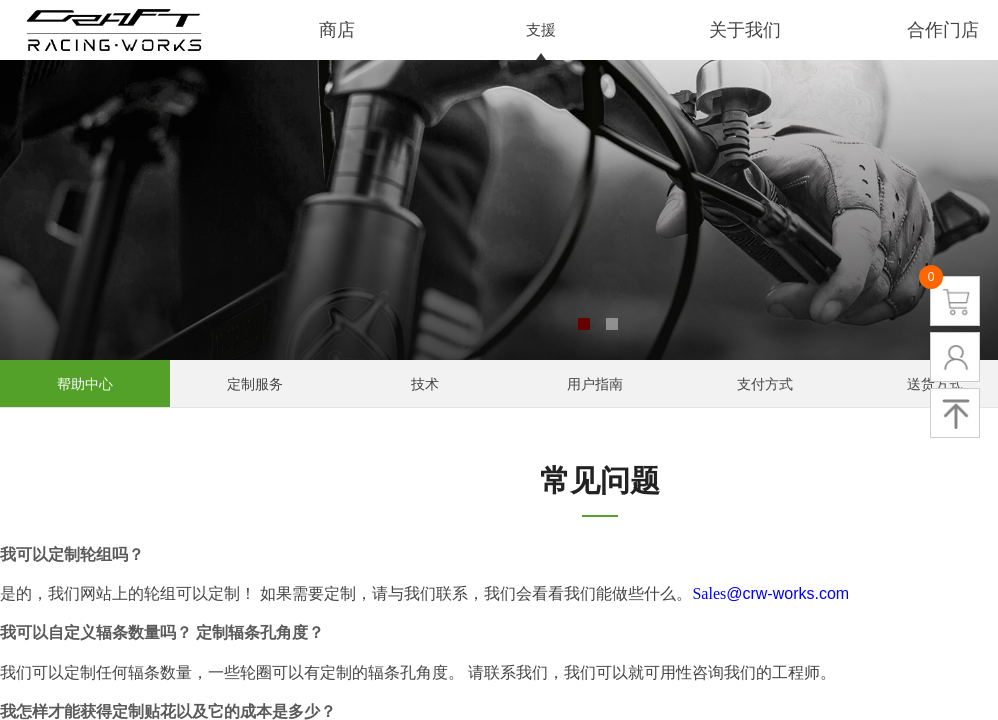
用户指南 (595, 384)
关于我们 (745, 30)
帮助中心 (85, 384)
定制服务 (255, 384)
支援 (541, 30)
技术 (425, 384)
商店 (337, 30)
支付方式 (765, 384)
